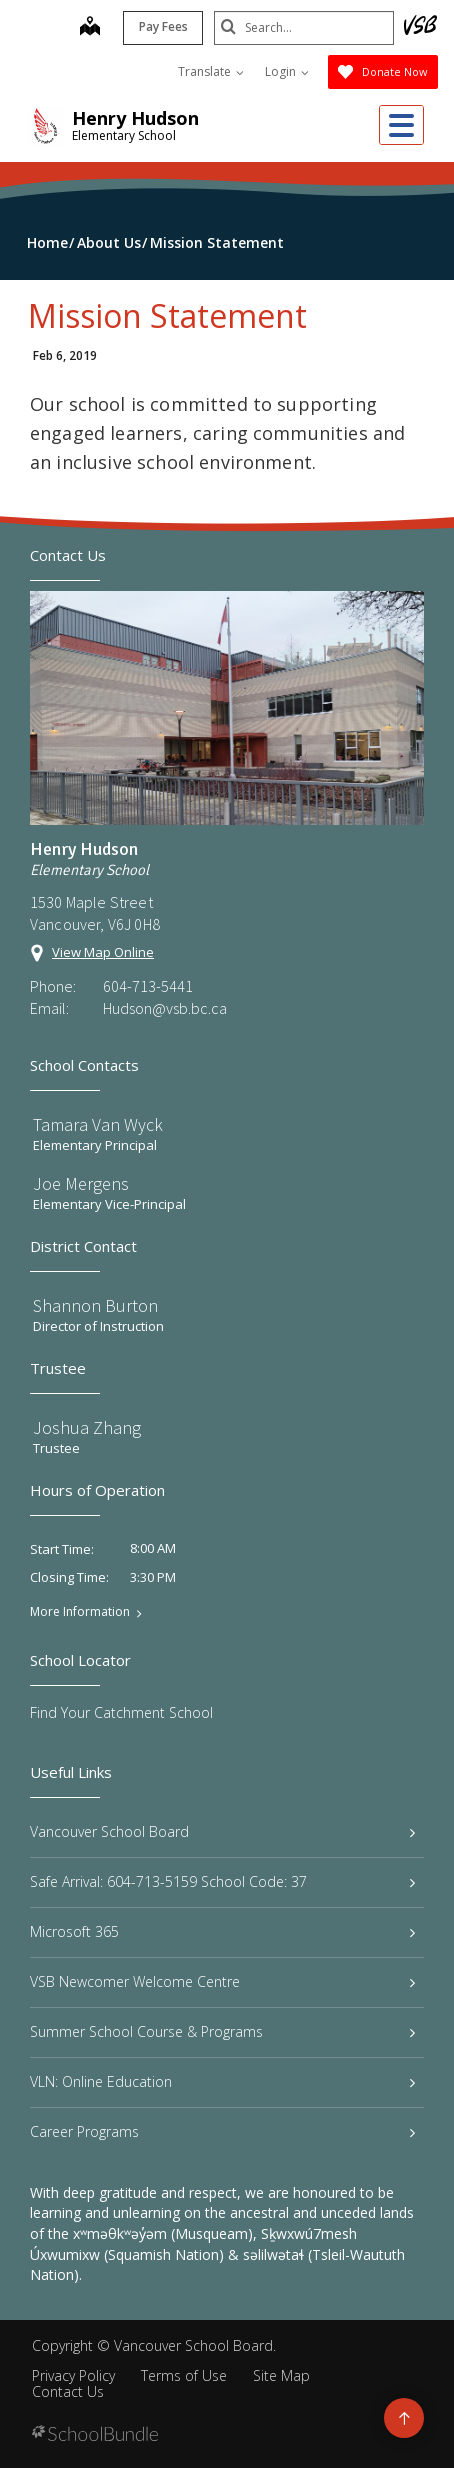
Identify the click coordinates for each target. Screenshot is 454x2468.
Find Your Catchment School (121, 1712)
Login (287, 71)
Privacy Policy (73, 2375)
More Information (80, 1612)
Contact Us (68, 2391)
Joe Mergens (81, 1183)
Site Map (281, 2375)
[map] (90, 28)
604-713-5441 (148, 986)
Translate (211, 71)
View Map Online (103, 952)
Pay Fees (163, 26)
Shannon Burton (95, 1305)
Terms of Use (184, 2375)
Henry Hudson (135, 118)
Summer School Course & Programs (222, 2031)
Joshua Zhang (87, 1427)
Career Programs (222, 2131)
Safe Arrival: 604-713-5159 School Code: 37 (222, 1881)
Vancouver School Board (222, 1831)
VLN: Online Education (222, 2081)
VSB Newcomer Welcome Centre (222, 1981)
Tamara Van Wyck (98, 1124)
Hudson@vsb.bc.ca (165, 1008)
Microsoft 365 (222, 1931)
